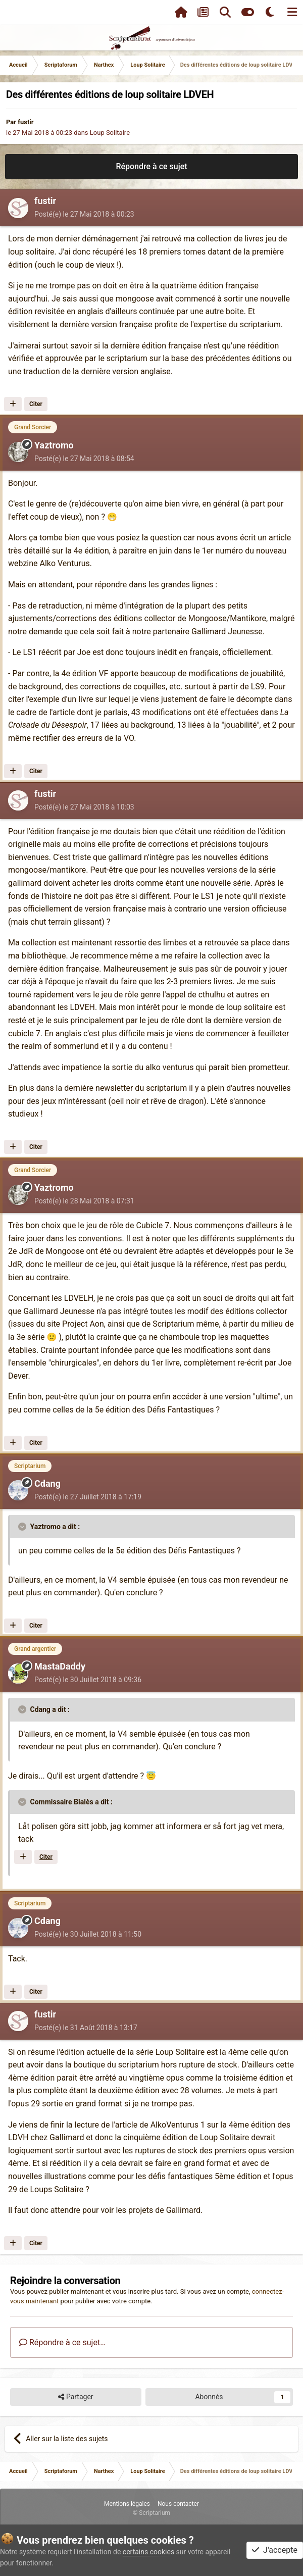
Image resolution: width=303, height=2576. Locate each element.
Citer (35, 404)
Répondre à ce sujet (151, 166)
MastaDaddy (59, 1666)
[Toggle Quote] (23, 1527)
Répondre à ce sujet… (62, 2342)
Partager (75, 2397)
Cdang (47, 1483)
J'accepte (274, 2550)
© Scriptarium (151, 2512)
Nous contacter (178, 2503)
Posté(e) (84, 214)
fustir (25, 122)
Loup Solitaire (110, 132)
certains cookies (148, 2552)
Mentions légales (127, 2503)
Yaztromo (54, 445)
